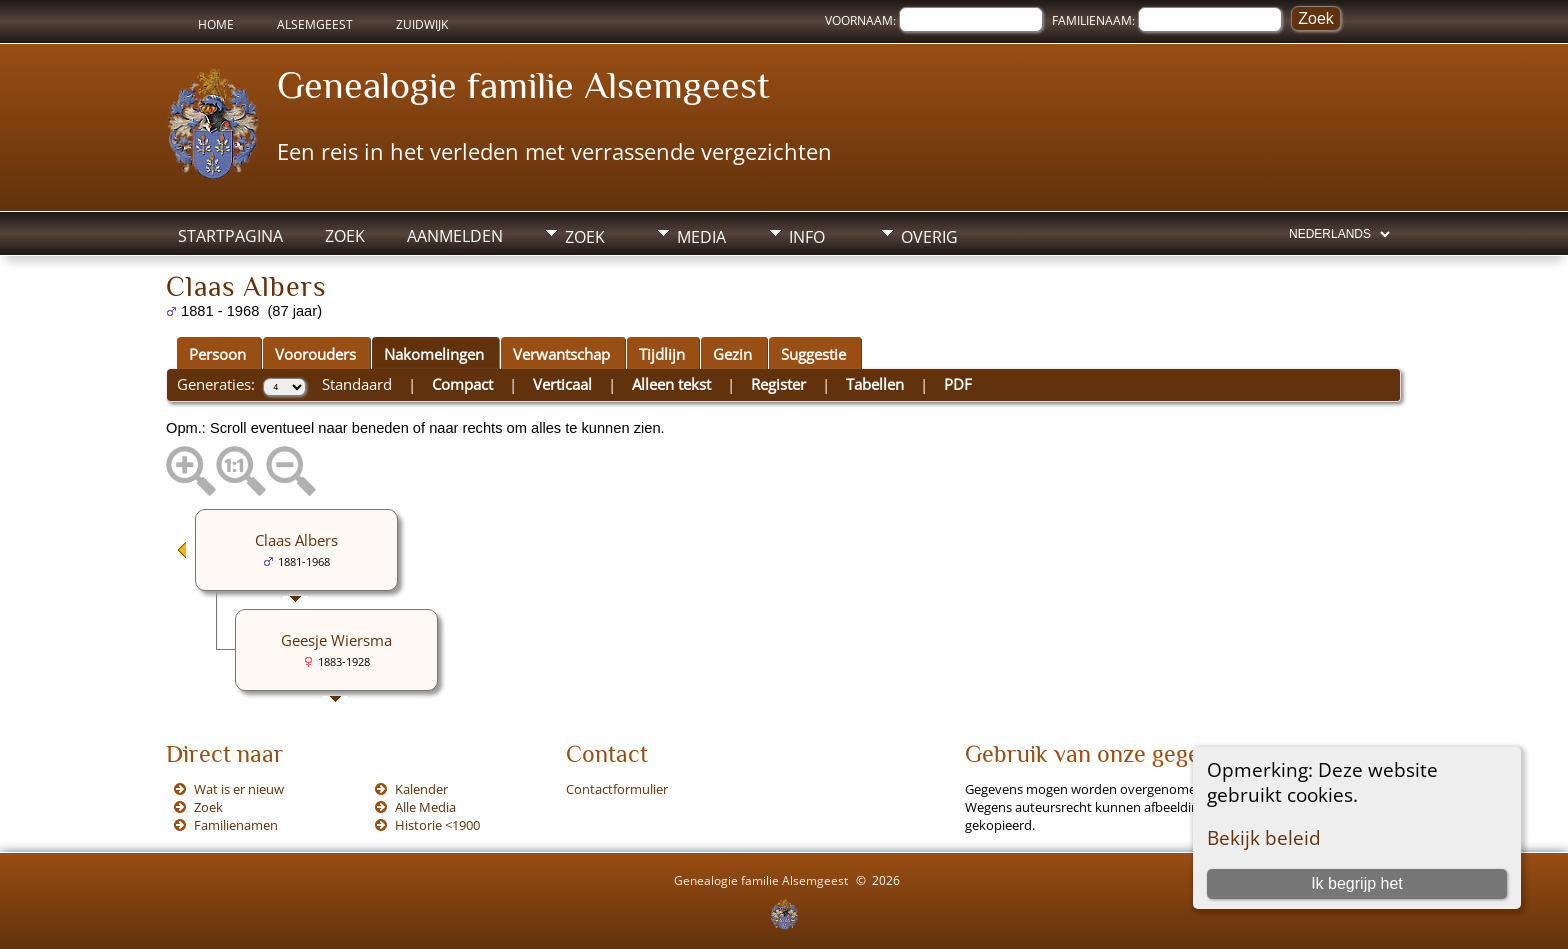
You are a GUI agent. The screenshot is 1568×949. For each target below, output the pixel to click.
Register (778, 384)
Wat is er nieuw (239, 789)
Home (216, 24)
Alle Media (425, 807)
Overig (929, 237)
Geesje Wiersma (336, 640)
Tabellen (875, 384)
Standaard (357, 384)
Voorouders (315, 354)
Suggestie (813, 354)
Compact (462, 384)
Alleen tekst (671, 384)
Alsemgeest (315, 24)
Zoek (345, 236)
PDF (958, 384)
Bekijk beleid (1264, 837)
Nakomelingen (434, 354)
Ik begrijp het (1357, 883)
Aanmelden (455, 236)
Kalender (421, 789)
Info (807, 237)
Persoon (217, 354)
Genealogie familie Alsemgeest (523, 85)
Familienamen (236, 825)
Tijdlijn (662, 354)
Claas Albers (296, 540)
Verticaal (562, 384)
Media (701, 237)
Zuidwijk (422, 24)
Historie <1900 (437, 825)
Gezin (732, 354)
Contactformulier (617, 789)
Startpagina (230, 236)
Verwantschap (561, 354)
